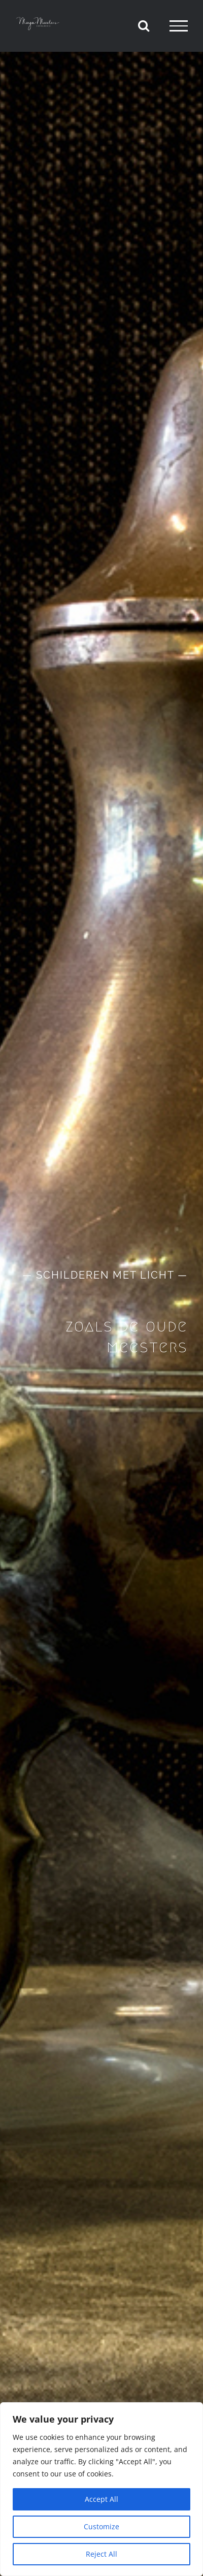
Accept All (101, 2499)
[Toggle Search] (143, 25)
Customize (101, 2526)
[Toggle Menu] (178, 25)
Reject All (101, 2554)
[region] (101, 2489)
